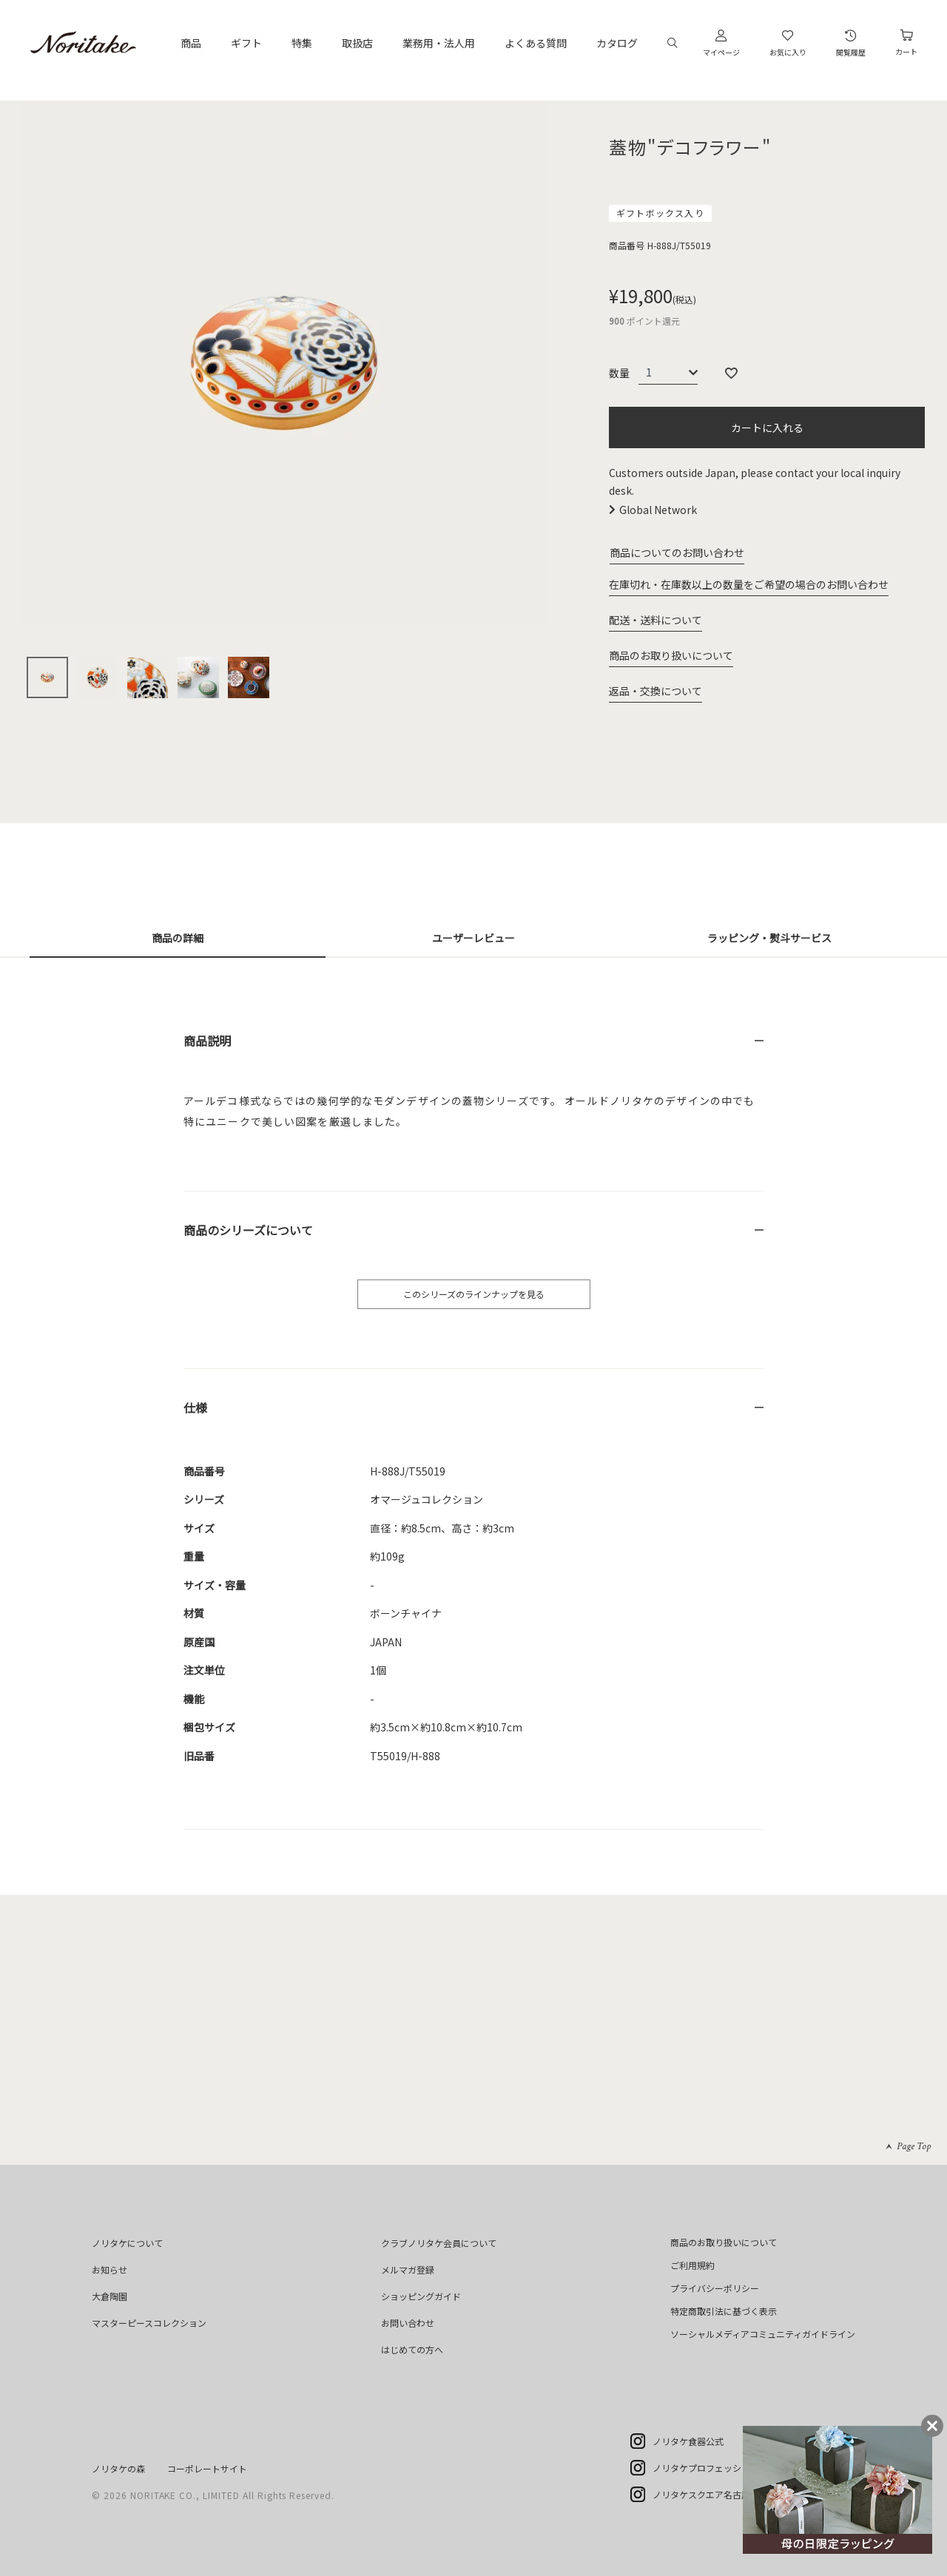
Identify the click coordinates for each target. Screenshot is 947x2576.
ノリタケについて (127, 2243)
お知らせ (109, 2269)
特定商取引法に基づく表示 (723, 2311)
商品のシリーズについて (248, 1230)
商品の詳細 (177, 937)
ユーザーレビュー (473, 937)
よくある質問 (536, 43)
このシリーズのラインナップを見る (474, 1294)
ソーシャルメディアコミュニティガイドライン (762, 2333)
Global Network (658, 509)
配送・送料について (655, 619)
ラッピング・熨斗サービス (769, 937)
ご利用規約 (692, 2265)
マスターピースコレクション (149, 2322)
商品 (191, 43)
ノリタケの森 (118, 2468)
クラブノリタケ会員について (438, 2243)
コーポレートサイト (207, 2468)
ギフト (246, 43)
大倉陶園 (109, 2296)
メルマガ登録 (407, 2269)
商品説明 (207, 1040)
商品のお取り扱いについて (671, 655)
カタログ (617, 43)
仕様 (195, 1407)
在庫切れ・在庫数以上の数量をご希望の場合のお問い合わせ (749, 584)
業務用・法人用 (438, 43)
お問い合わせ (407, 2322)
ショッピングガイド (421, 2296)
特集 (301, 43)
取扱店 (357, 43)
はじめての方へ (412, 2349)
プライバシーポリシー (714, 2288)
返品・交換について (655, 690)
